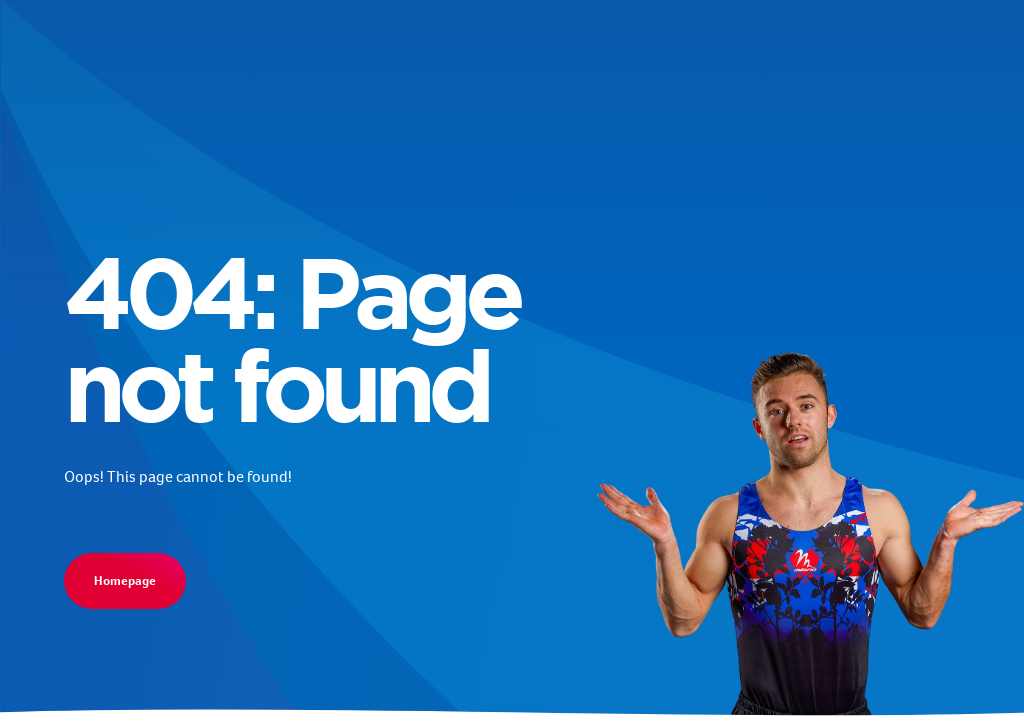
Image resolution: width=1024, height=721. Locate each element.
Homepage (125, 580)
